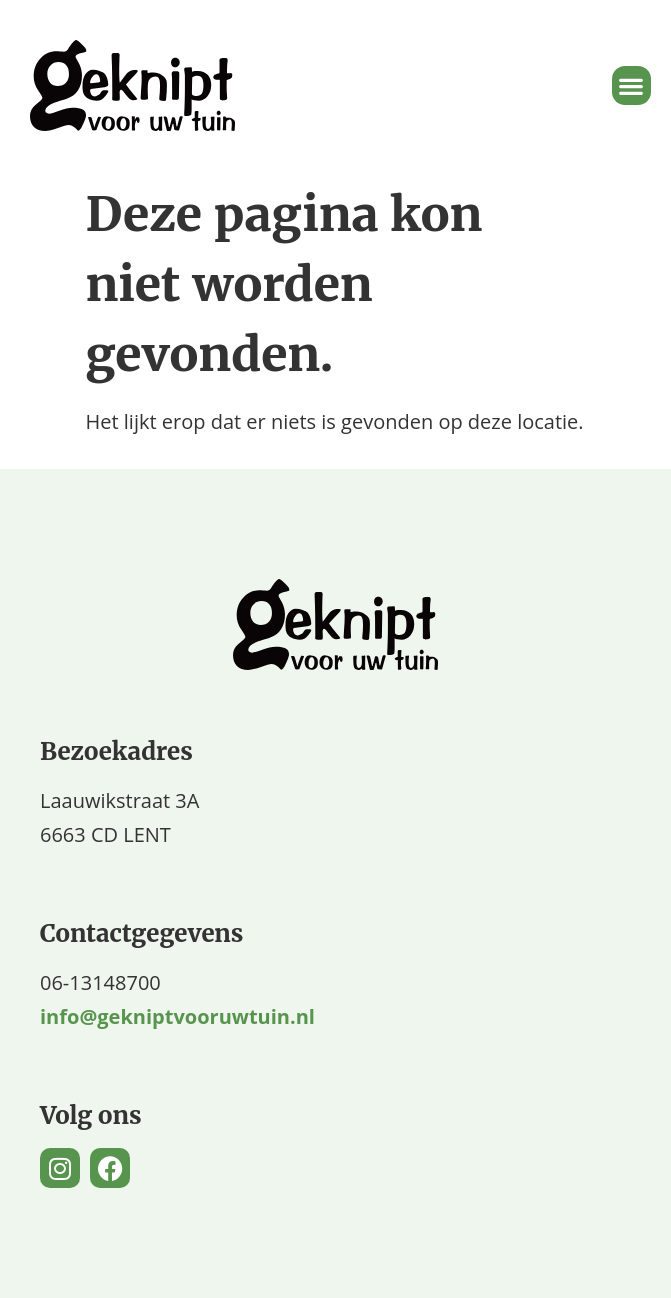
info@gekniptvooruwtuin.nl (177, 1016)
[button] (631, 85)
